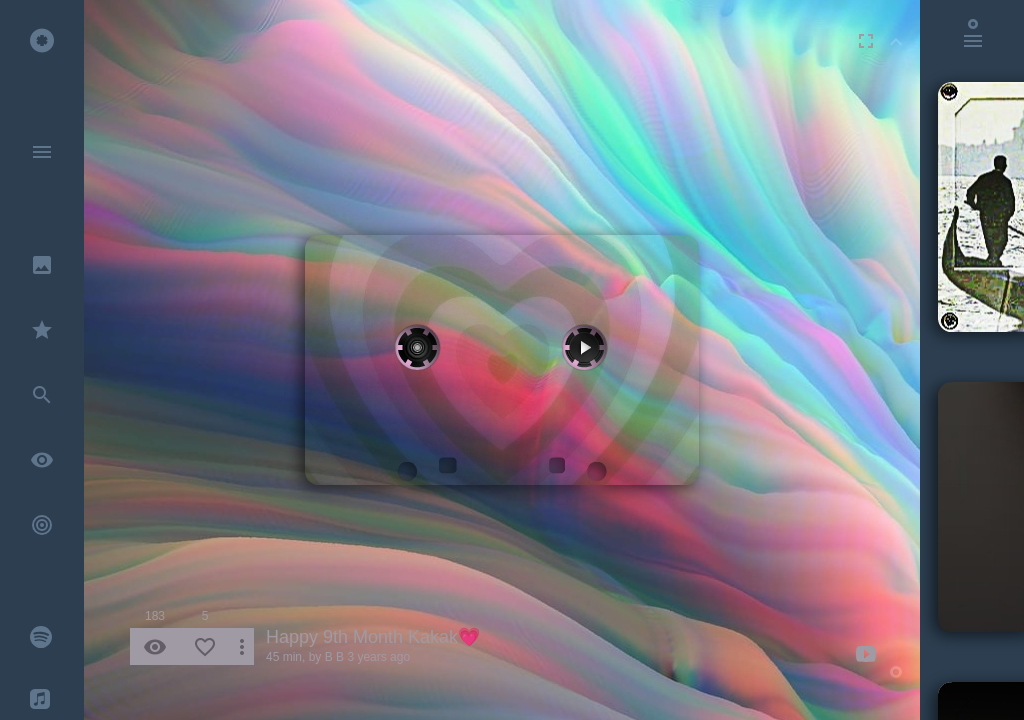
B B (334, 657)
